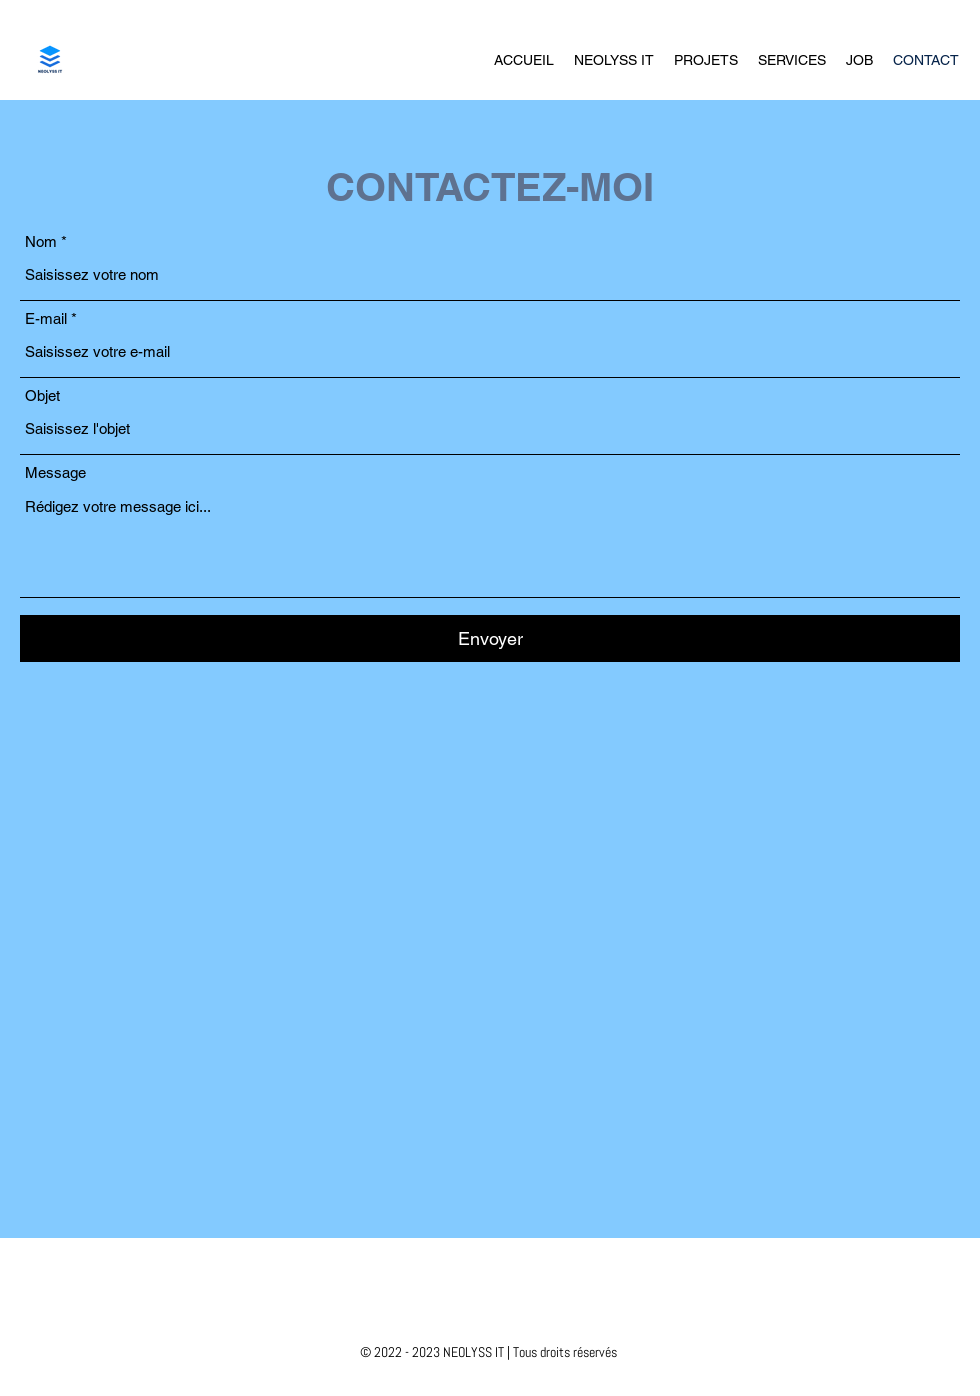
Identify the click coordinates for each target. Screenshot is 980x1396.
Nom (41, 241)
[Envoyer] (490, 638)
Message (55, 472)
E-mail (46, 318)
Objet (42, 395)
